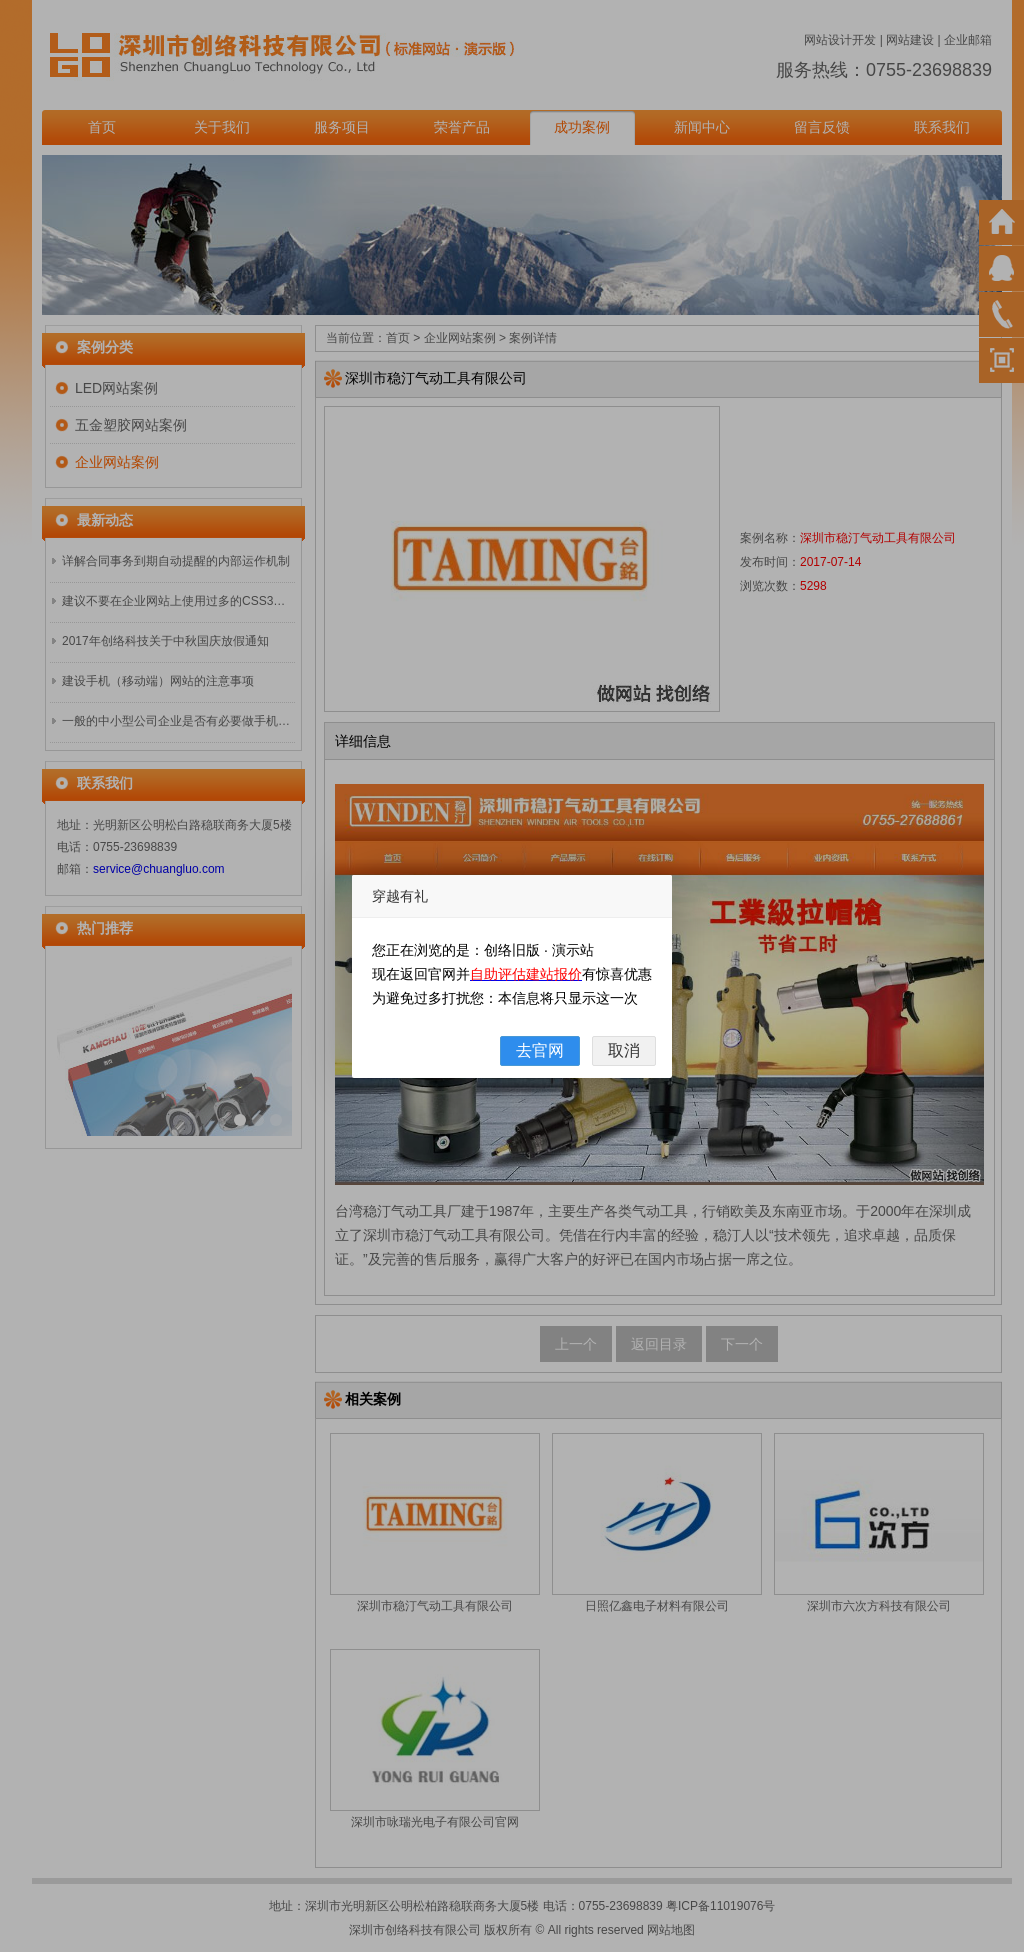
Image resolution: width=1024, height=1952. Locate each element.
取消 (624, 1050)
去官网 (540, 1050)
